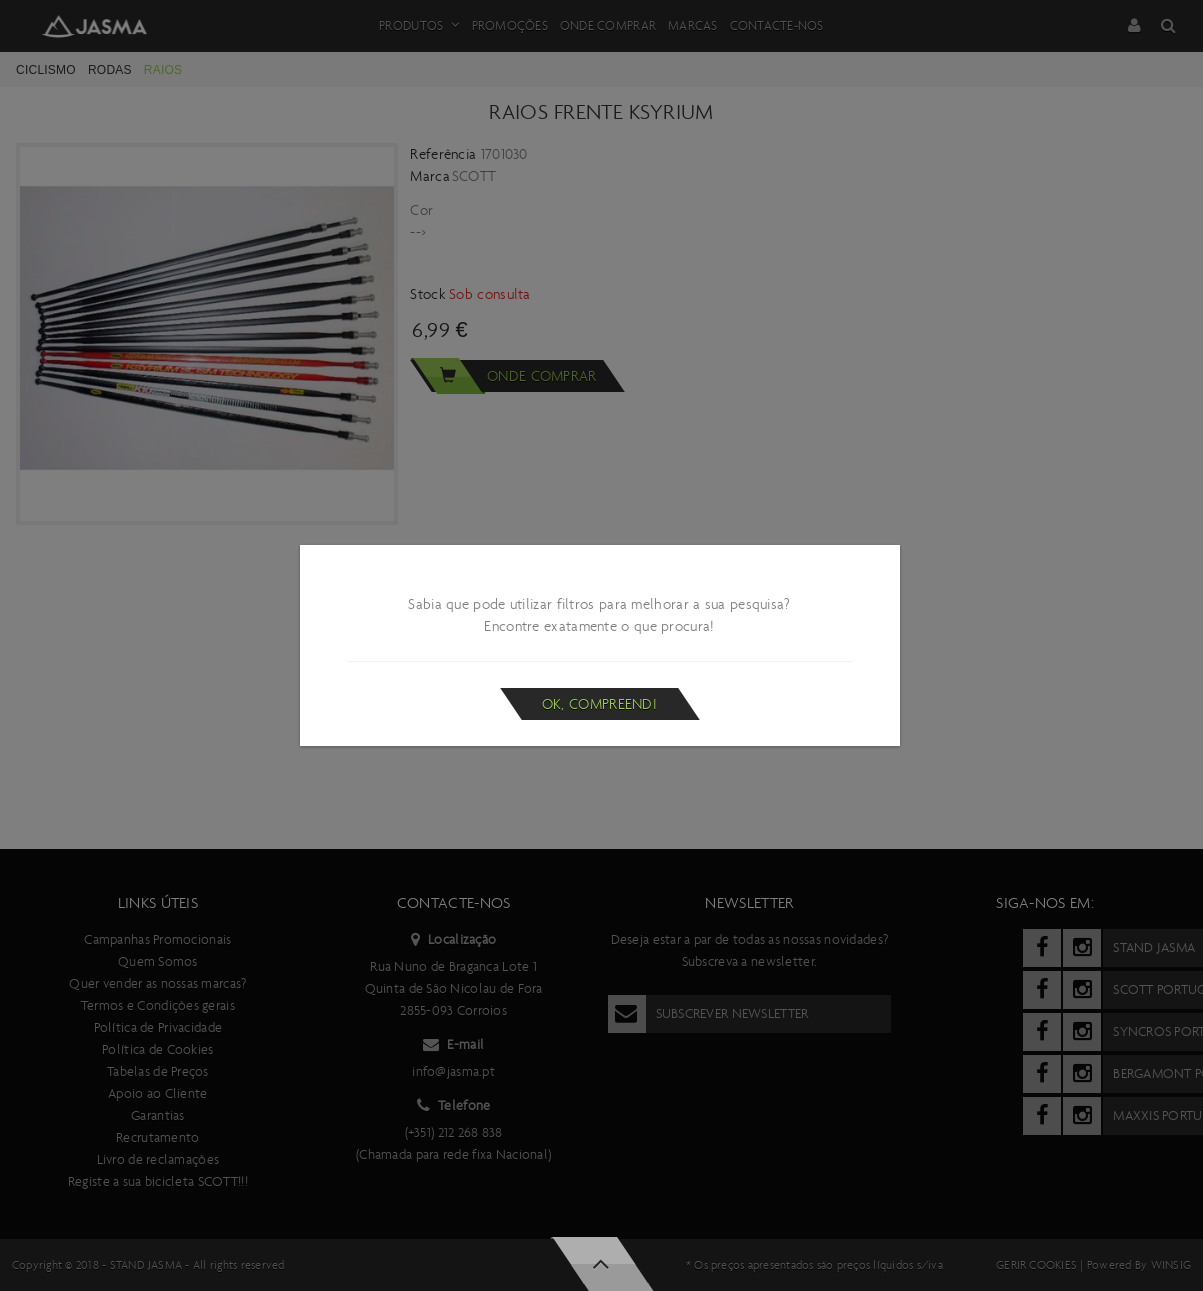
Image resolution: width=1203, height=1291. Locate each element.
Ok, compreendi (599, 704)
